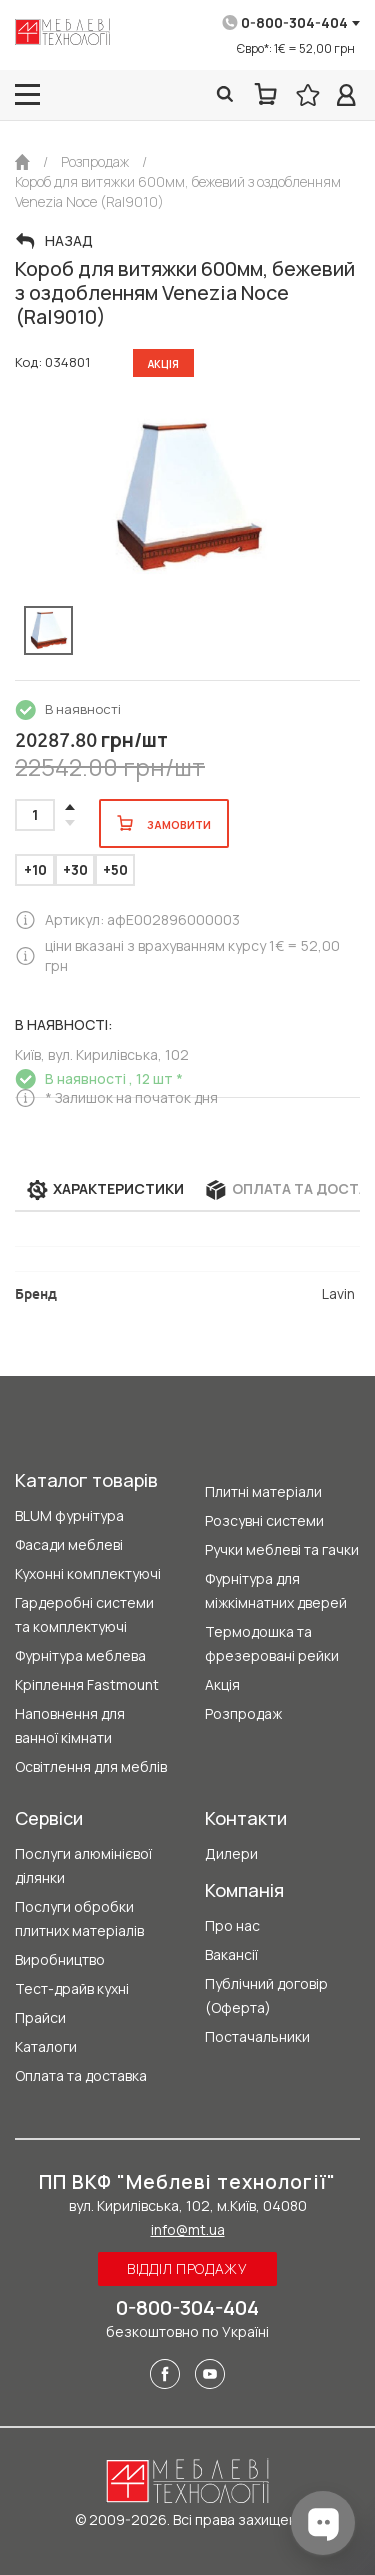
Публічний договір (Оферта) (266, 1995)
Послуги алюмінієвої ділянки (83, 1865)
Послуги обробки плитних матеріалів (79, 1918)
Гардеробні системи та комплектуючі (84, 1614)
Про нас (232, 1925)
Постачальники (257, 2036)
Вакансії (231, 1954)
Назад (69, 241)
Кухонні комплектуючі (88, 1573)
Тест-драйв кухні (72, 1988)
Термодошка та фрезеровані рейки (272, 1643)
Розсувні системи (264, 1520)
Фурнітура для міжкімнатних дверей (276, 1590)
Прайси (40, 2017)
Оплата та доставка (81, 2075)
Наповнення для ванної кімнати (70, 1725)
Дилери (231, 1853)
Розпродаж (243, 1713)
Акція (222, 1684)
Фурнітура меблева (80, 1655)
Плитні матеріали (263, 1491)
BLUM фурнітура (69, 1515)
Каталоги (46, 2046)
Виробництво (60, 1959)
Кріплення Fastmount (87, 1684)
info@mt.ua (188, 2229)
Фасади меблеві (69, 1544)
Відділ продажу (187, 2268)
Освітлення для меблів (91, 1766)
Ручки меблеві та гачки (282, 1549)
